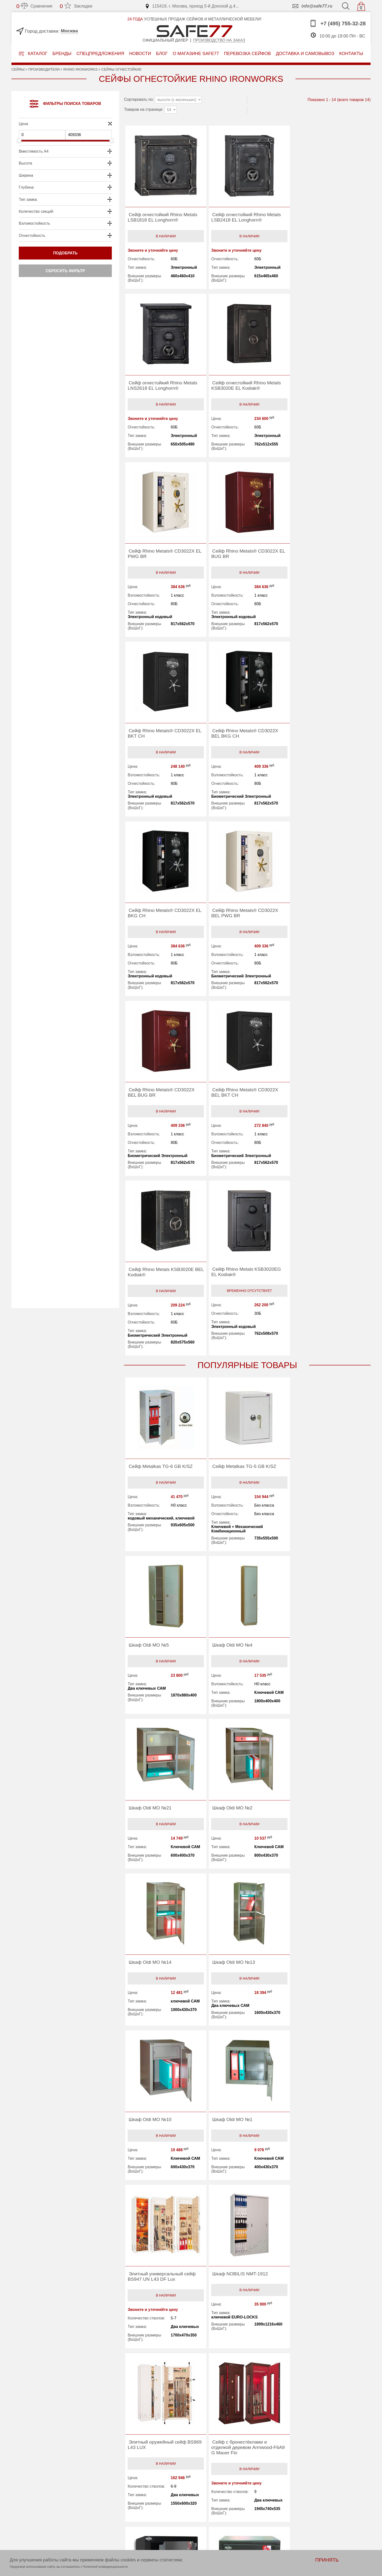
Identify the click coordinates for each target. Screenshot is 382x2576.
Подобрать (65, 253)
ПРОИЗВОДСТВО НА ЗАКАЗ (79, 2481)
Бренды (61, 53)
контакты (351, 53)
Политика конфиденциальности (157, 2527)
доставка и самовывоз (305, 53)
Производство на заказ (219, 40)
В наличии (164, 236)
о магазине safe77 (196, 53)
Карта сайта (138, 2520)
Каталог (33, 53)
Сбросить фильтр (65, 271)
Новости (140, 53)
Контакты (135, 2513)
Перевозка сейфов (221, 2492)
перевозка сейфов (247, 53)
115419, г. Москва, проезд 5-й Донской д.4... (192, 6)
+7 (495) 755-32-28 (337, 23)
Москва (69, 30)
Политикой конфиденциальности (105, 2566)
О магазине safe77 (144, 2499)
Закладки (76, 6)
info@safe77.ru (312, 6)
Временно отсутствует (246, 944)
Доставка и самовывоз (224, 2499)
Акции (208, 2485)
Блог (162, 53)
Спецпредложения (100, 53)
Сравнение (34, 6)
